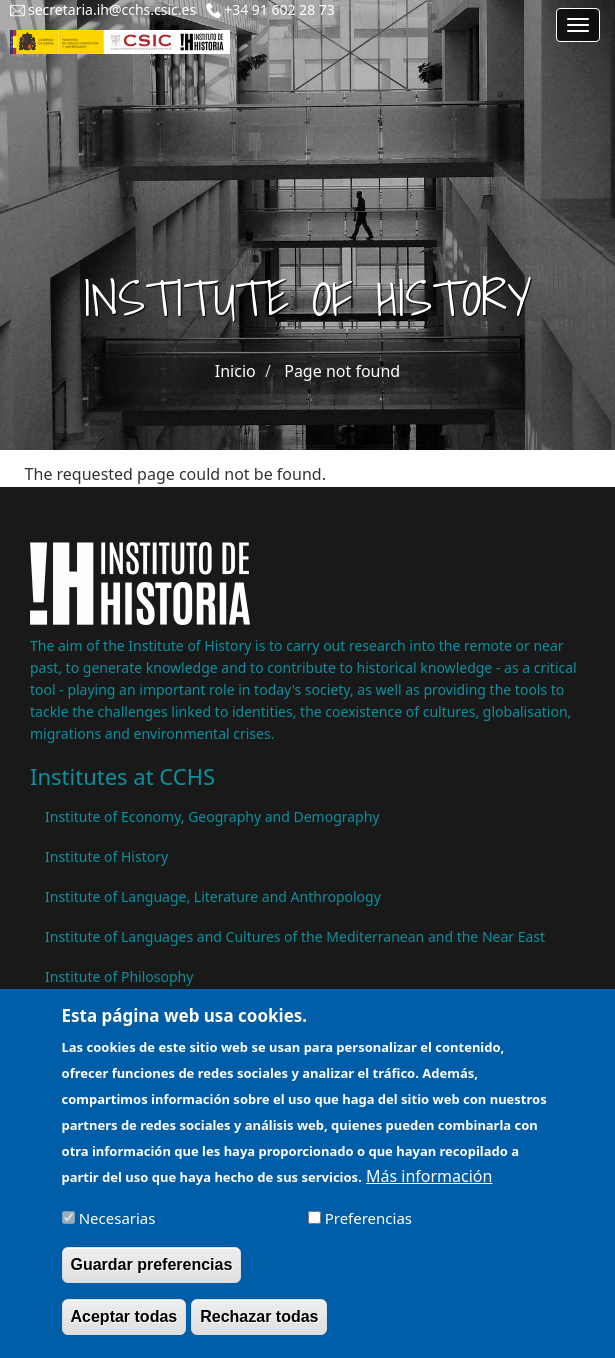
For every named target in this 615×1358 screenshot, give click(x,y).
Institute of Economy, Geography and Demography (212, 816)
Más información (429, 1188)
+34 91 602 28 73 (279, 9)
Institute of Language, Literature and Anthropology (213, 896)
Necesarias (117, 1230)
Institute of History (106, 856)
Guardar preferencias (152, 1276)
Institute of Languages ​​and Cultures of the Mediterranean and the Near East (295, 936)
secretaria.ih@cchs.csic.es (112, 9)
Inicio (235, 371)
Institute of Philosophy (119, 976)
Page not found (342, 371)
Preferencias (368, 1230)
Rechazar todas (259, 1328)
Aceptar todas (124, 1328)
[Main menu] (578, 25)
